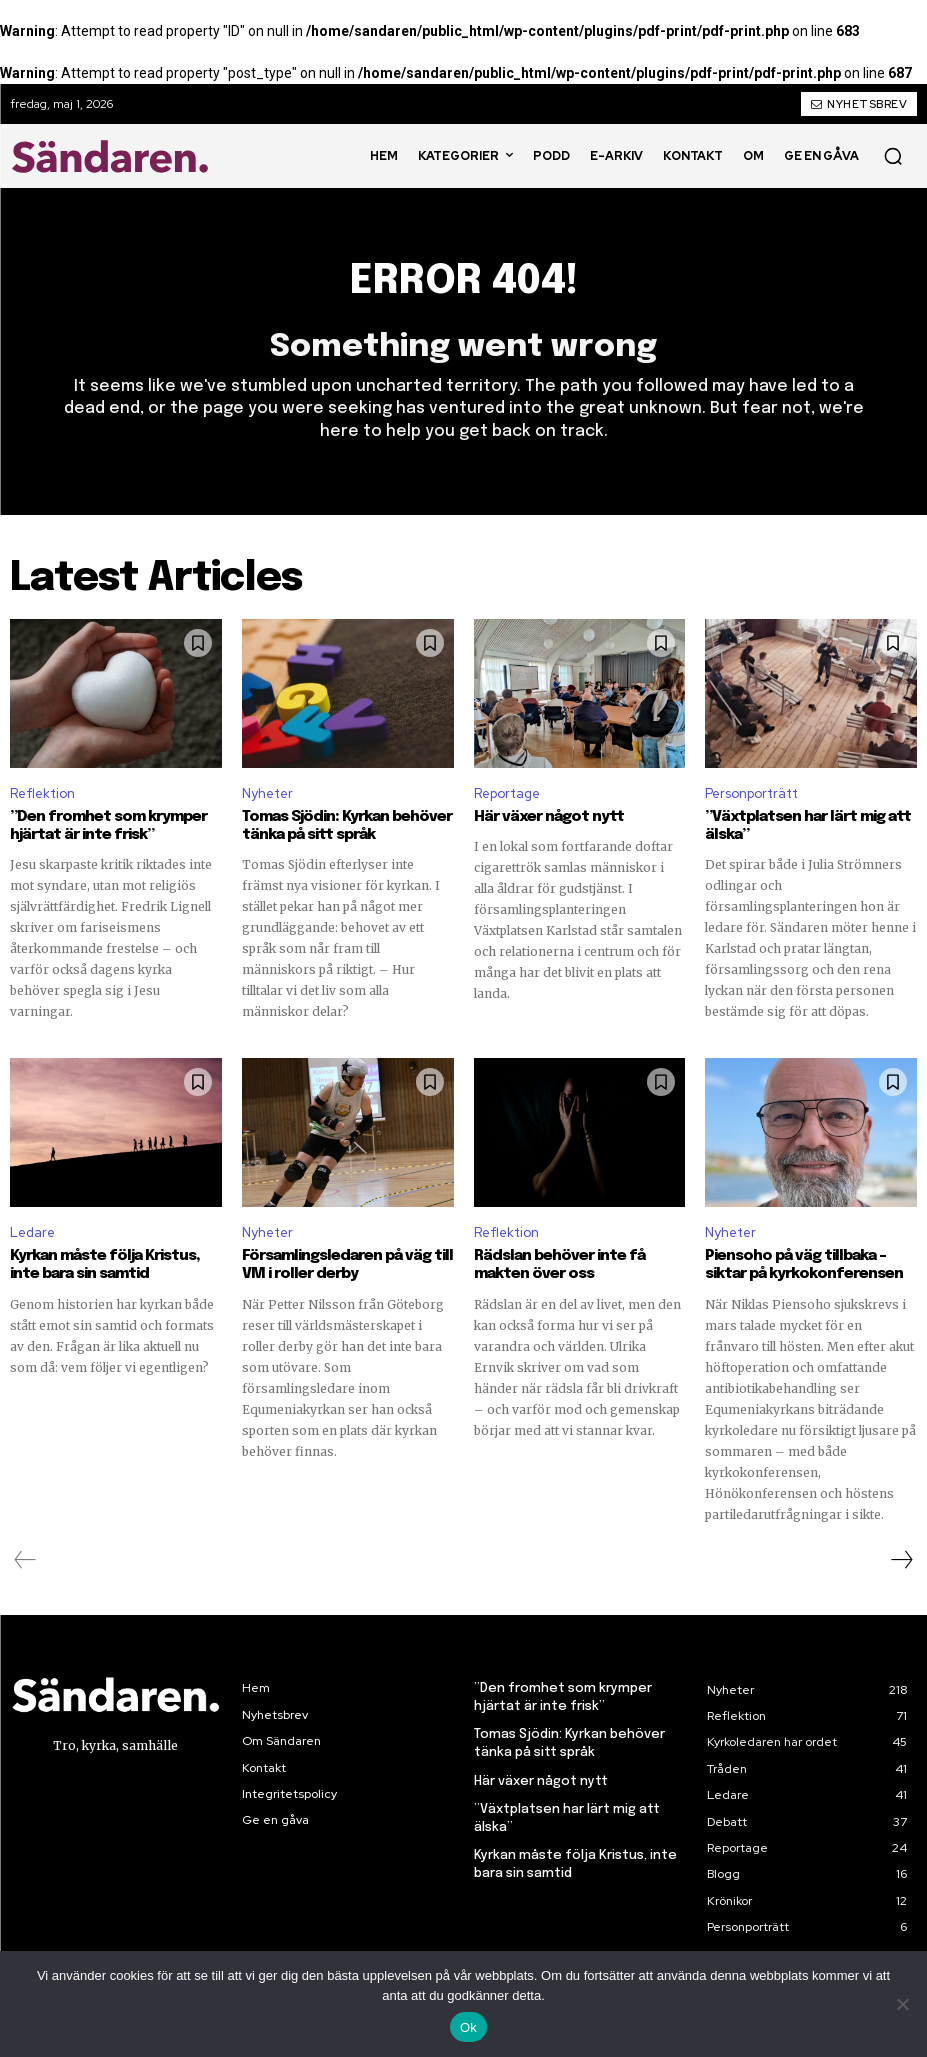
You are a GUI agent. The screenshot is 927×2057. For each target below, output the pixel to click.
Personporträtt (751, 793)
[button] (893, 156)
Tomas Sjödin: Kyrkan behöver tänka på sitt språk (347, 826)
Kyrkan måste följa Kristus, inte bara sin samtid (105, 1265)
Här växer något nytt (549, 817)
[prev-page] (25, 1559)
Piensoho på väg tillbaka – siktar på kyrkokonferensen (804, 1265)
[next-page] (901, 1559)
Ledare (32, 1232)
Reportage (507, 793)
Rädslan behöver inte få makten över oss (559, 1265)
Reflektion (42, 793)
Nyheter (267, 793)
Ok (468, 2027)
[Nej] (902, 2004)
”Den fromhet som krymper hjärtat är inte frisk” (108, 826)
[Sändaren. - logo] (114, 156)
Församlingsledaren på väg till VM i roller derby (347, 1265)
